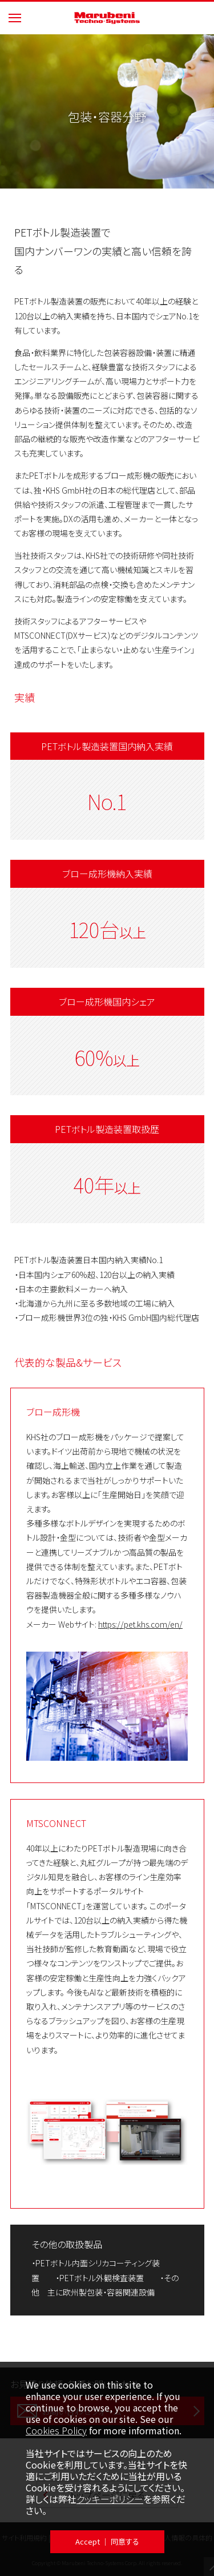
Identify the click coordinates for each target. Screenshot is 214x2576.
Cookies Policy (56, 2430)
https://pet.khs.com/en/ (140, 1624)
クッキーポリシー (109, 2499)
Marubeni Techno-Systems (107, 18)
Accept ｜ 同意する (107, 2541)
